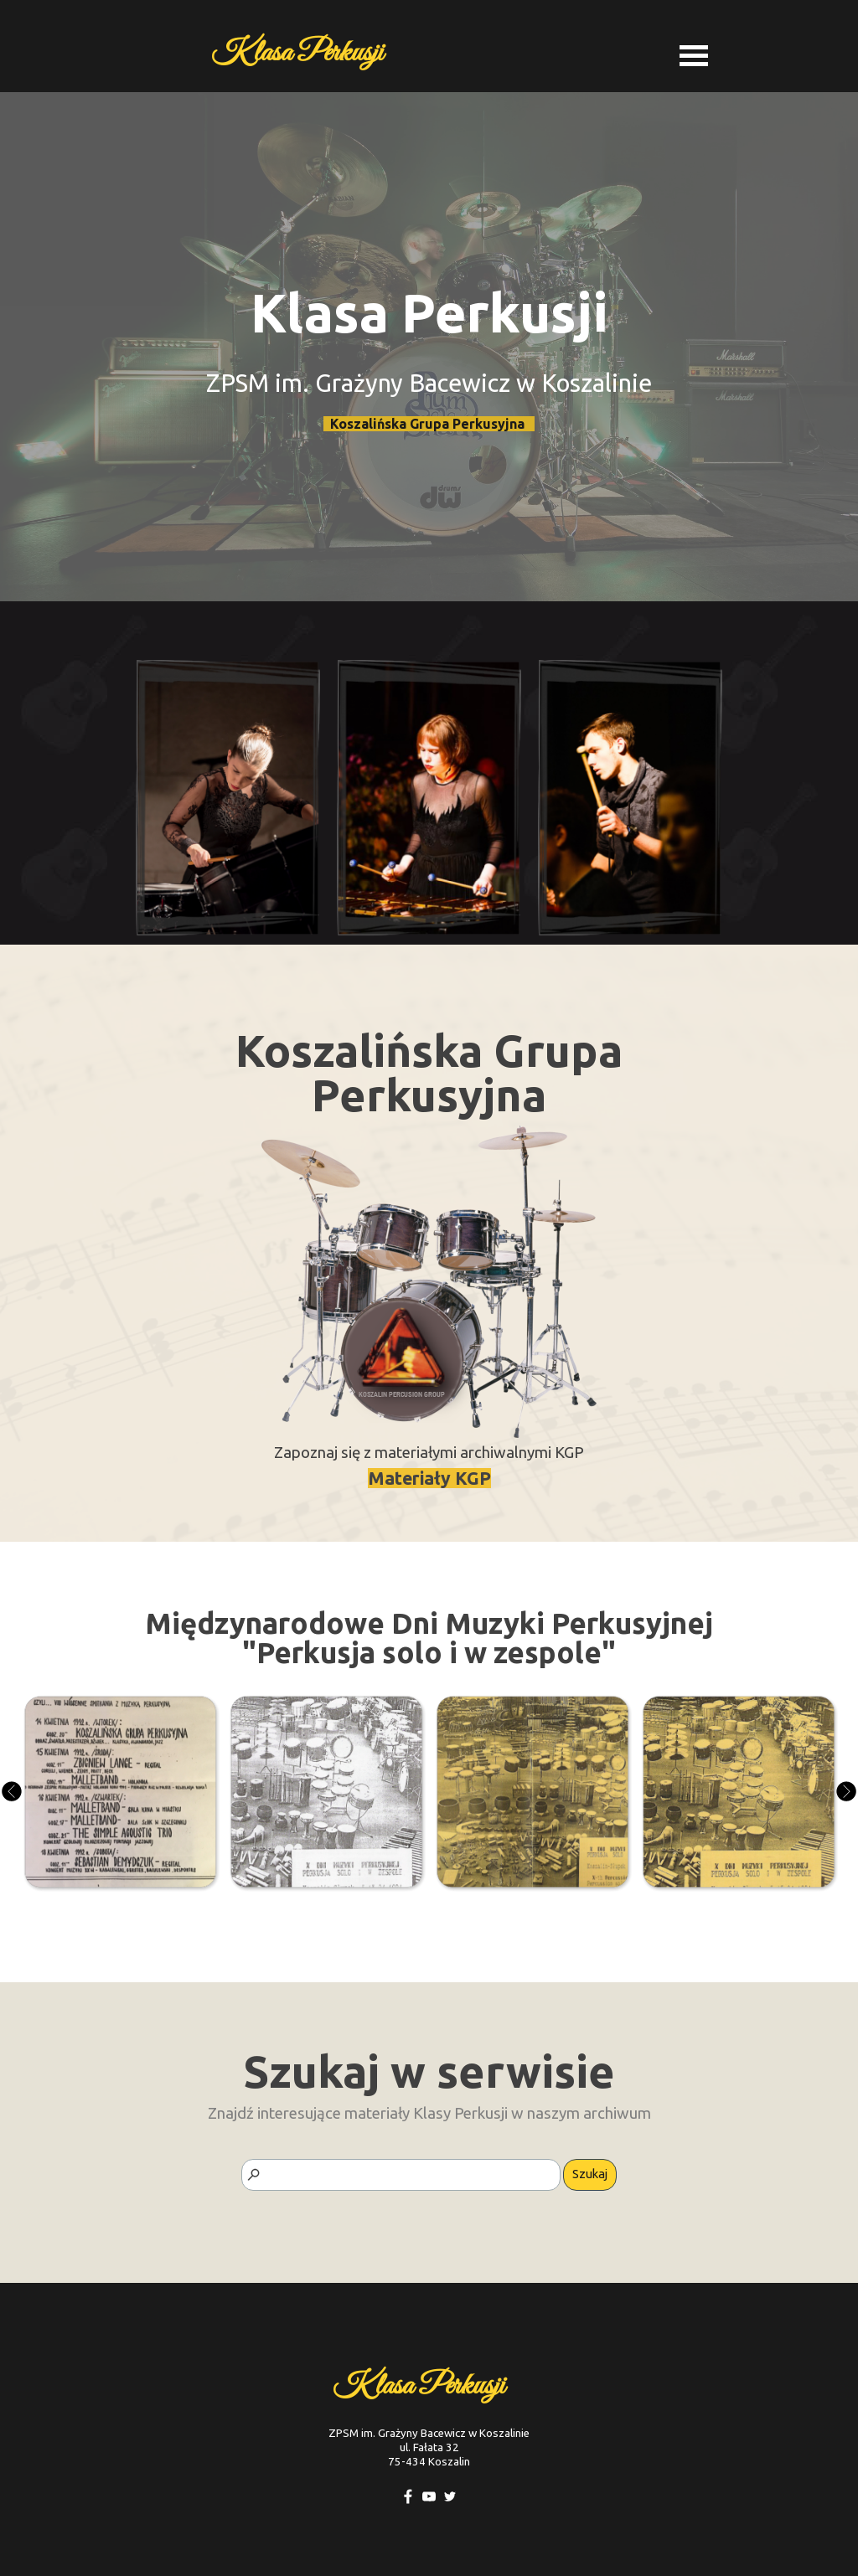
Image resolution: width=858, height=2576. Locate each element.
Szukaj (589, 2173)
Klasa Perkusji (297, 53)
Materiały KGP (429, 1478)
